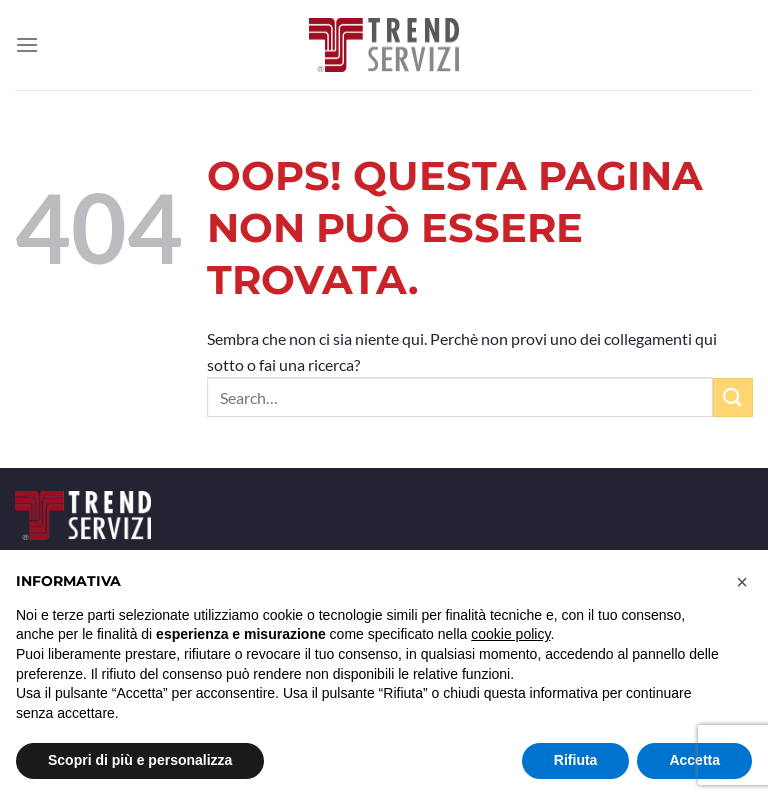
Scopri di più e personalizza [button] (140, 760)
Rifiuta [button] (576, 760)
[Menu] (27, 44)
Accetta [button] (694, 760)
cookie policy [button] (510, 634)
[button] (742, 582)
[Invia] (733, 397)
